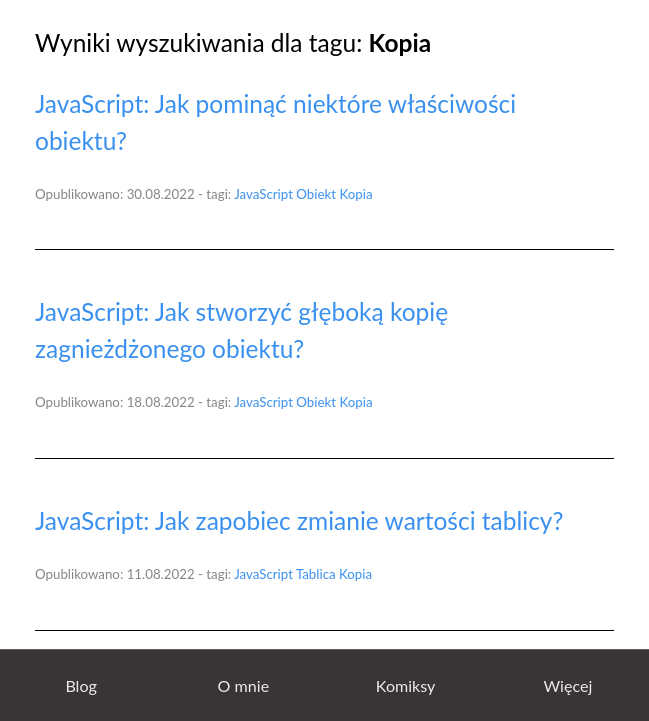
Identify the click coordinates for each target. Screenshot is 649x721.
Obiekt (316, 194)
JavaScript (263, 194)
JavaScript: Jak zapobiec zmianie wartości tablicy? (299, 520)
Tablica (316, 574)
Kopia (355, 194)
